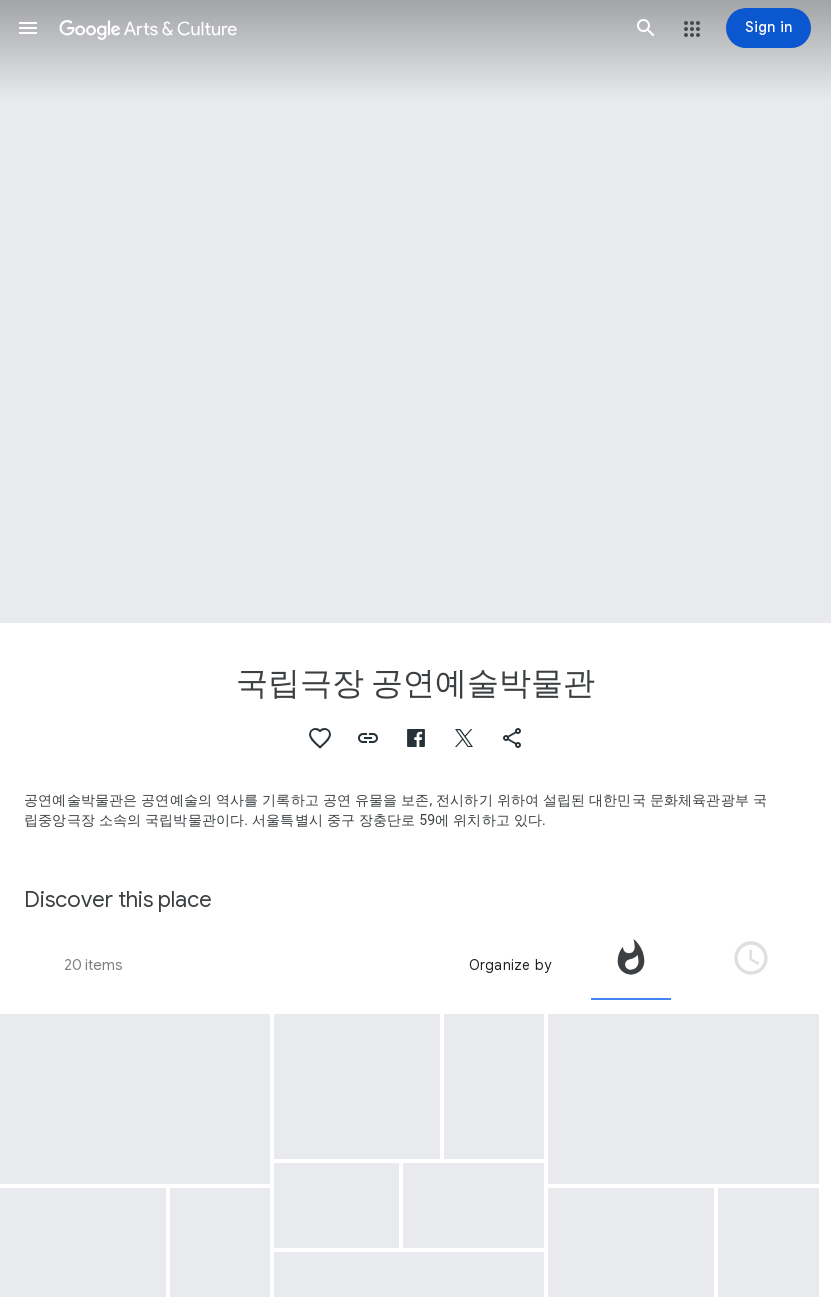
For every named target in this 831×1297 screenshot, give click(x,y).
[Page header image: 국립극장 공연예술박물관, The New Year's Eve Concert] (415, 311)
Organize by (510, 965)
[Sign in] (768, 28)
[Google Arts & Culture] (337, 28)
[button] (28, 28)
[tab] (631, 965)
